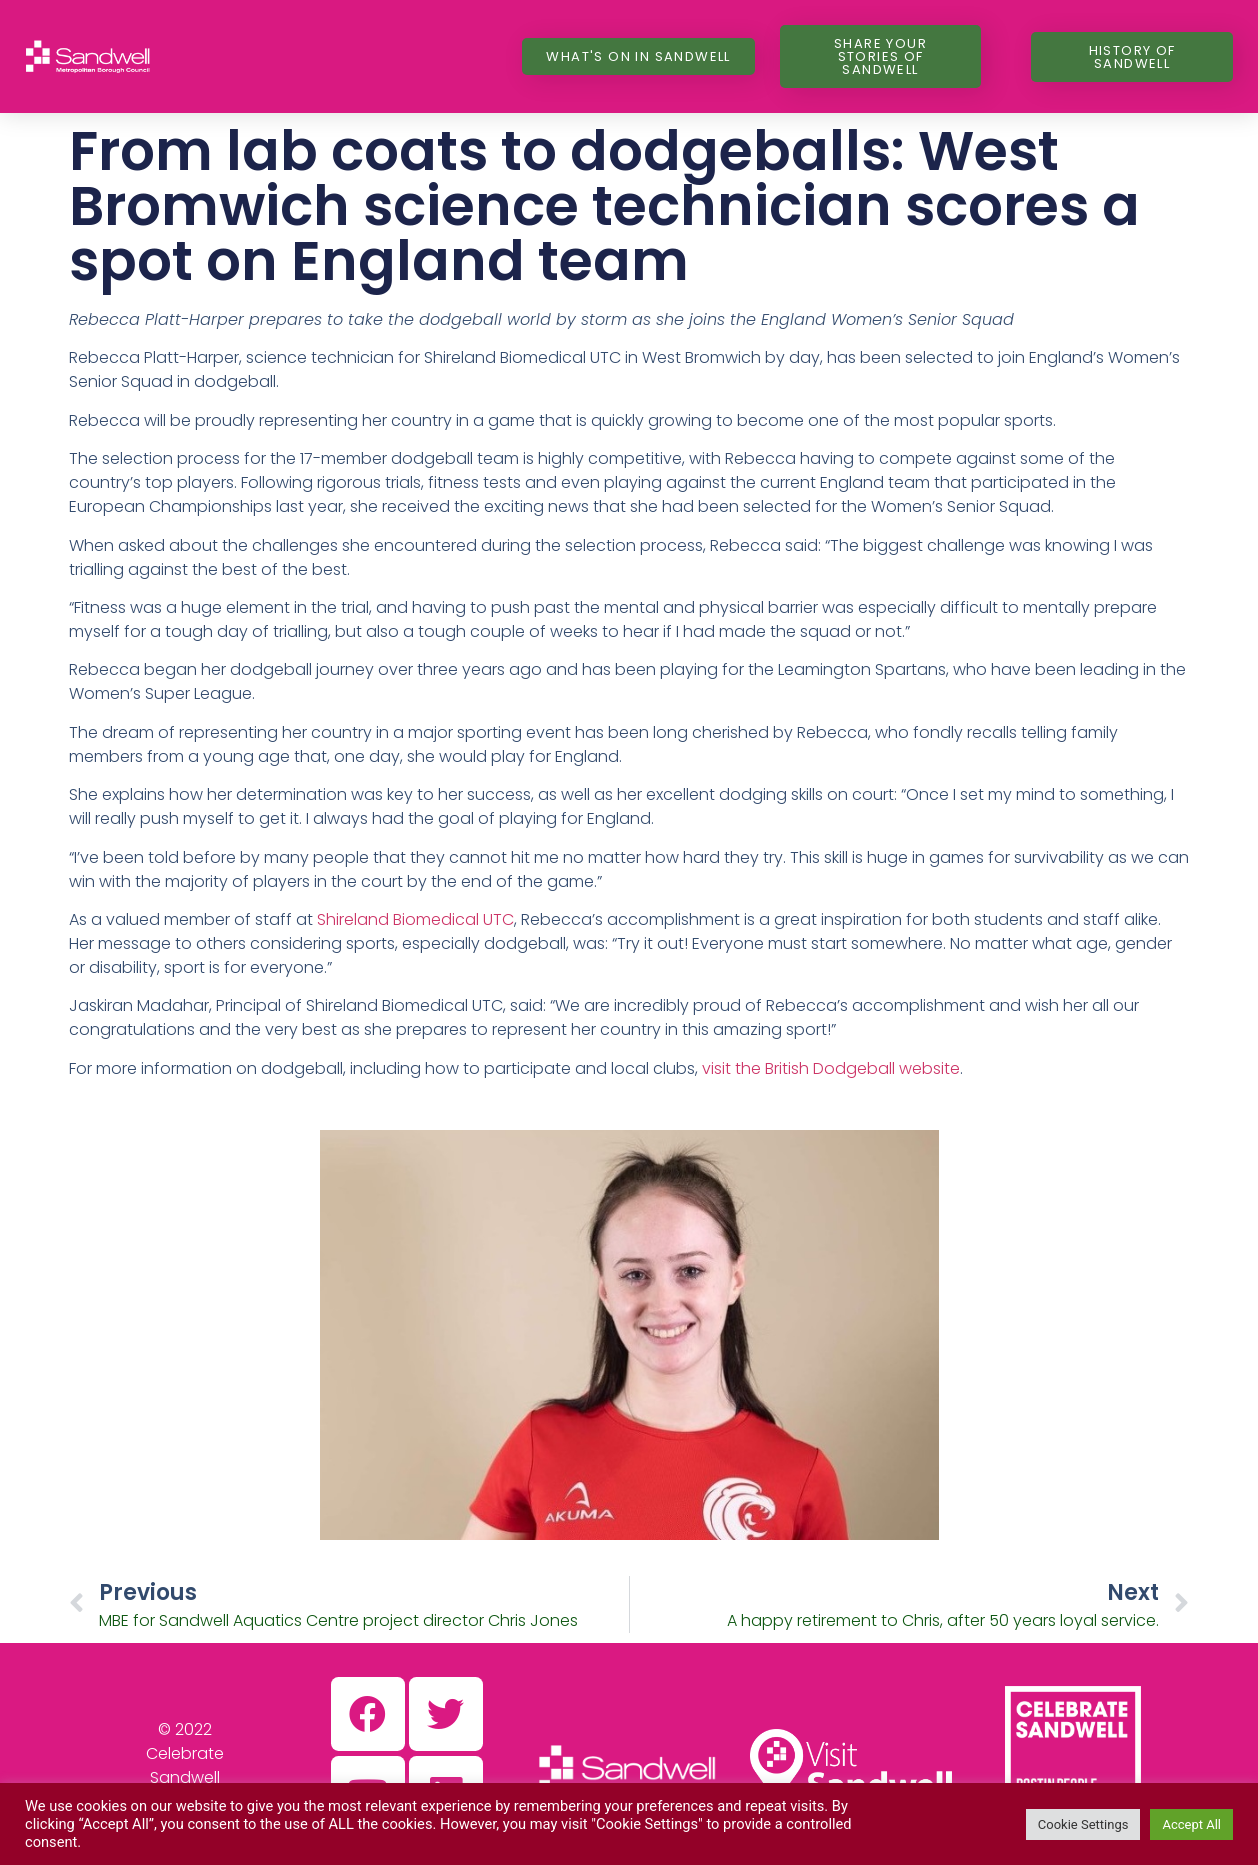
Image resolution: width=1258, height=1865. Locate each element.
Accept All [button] (1191, 1824)
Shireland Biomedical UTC (415, 919)
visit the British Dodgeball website (831, 1068)
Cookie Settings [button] (1083, 1824)
